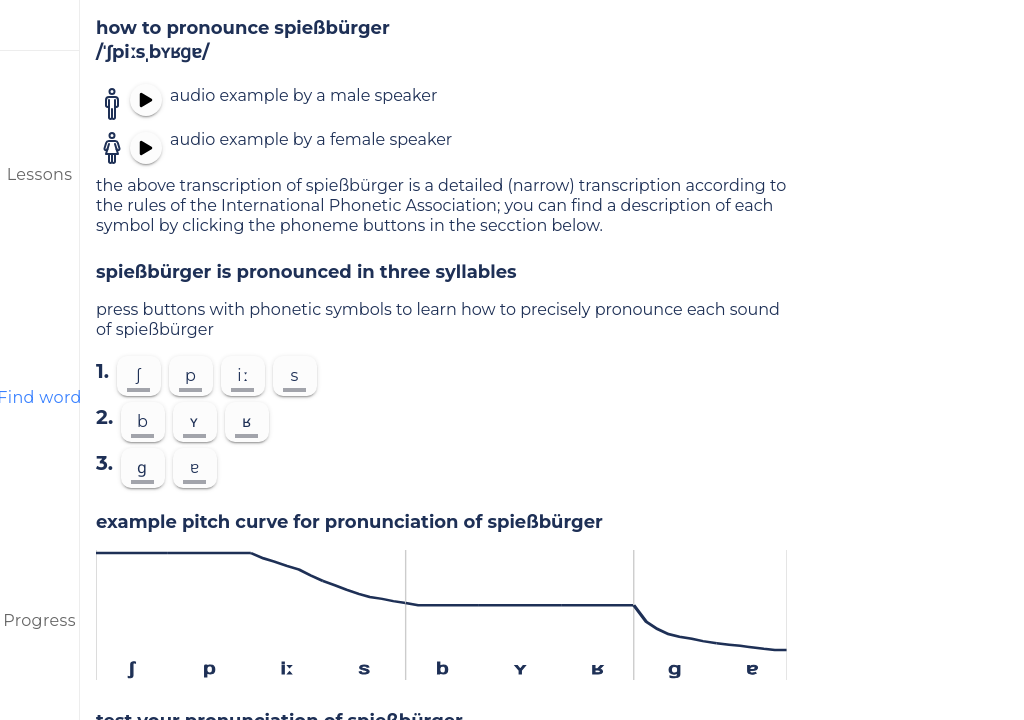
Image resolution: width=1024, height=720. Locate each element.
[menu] (40, 25)
